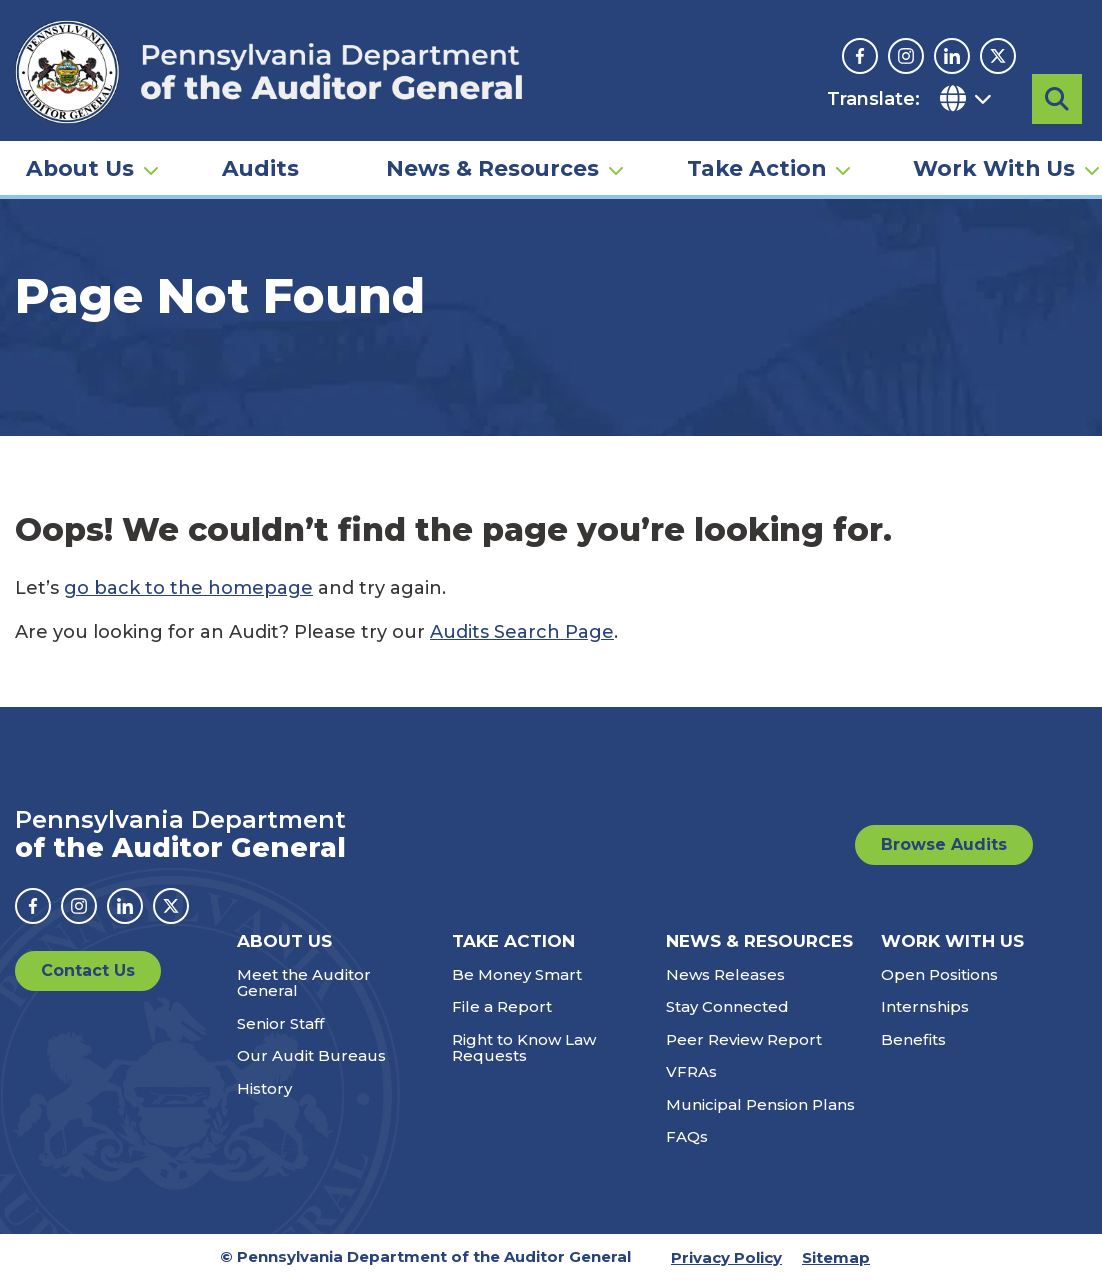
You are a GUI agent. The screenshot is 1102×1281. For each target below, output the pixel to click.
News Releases (725, 974)
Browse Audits (944, 844)
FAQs (687, 1136)
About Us (80, 166)
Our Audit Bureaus (311, 1055)
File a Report (502, 1006)
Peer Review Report (744, 1039)
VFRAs (691, 1071)
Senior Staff (280, 1023)
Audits (260, 166)
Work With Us (994, 166)
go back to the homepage (188, 588)
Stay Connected (727, 1006)
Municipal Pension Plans (760, 1104)
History (264, 1088)
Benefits (913, 1039)
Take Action (756, 166)
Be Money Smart (517, 974)
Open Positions (939, 974)
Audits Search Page (522, 632)
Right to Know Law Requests (524, 1048)
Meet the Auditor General (304, 983)
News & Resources (492, 166)
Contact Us (88, 970)
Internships (925, 1006)
